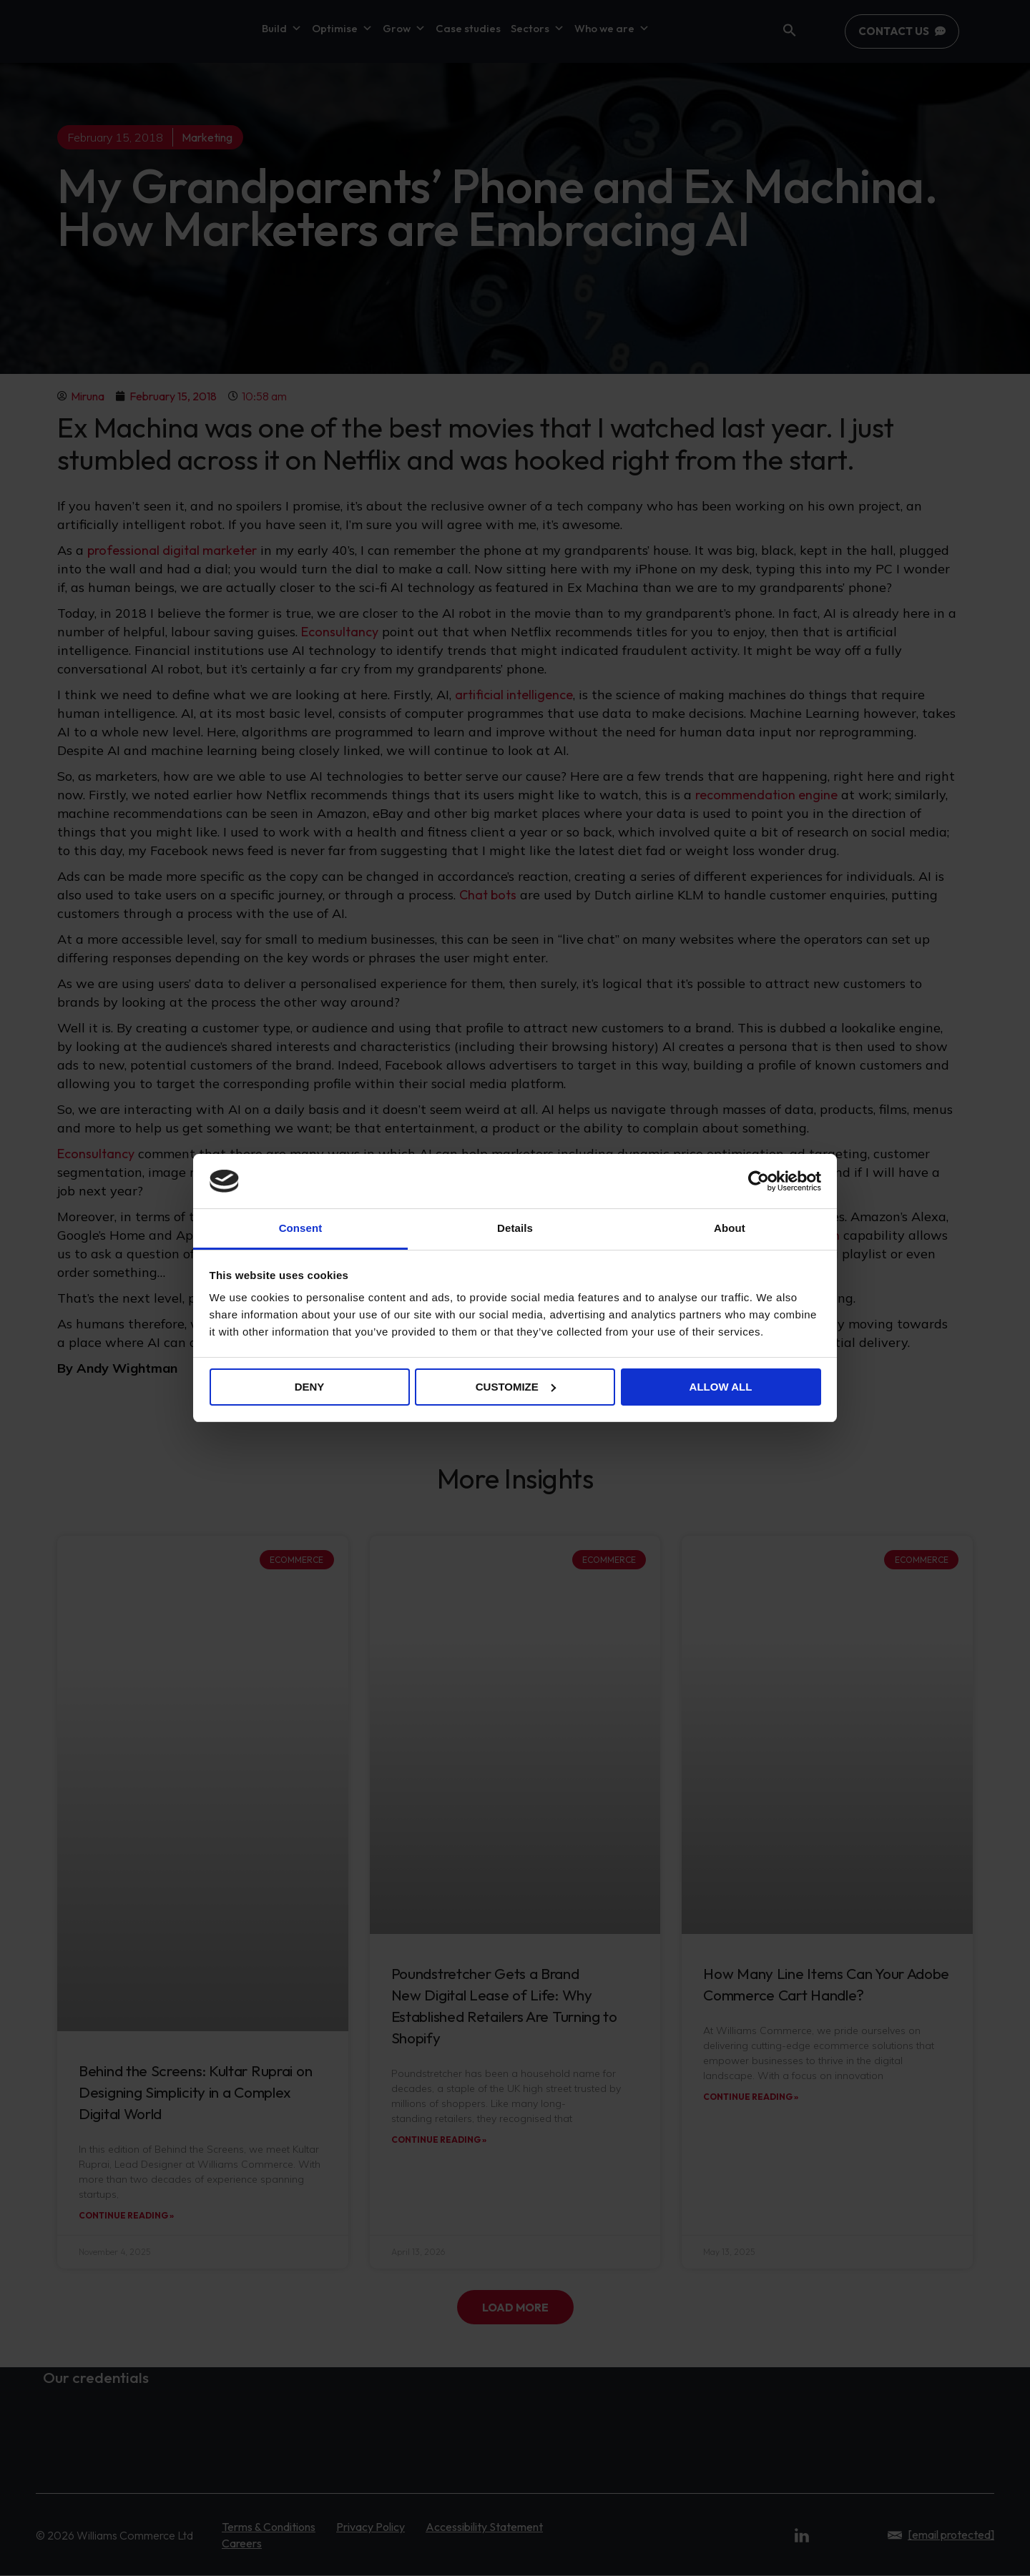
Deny (310, 1387)
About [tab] (729, 1228)
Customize (516, 1387)
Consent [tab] (301, 1228)
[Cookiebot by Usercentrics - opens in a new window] (758, 1181)
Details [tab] (515, 1228)
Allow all (721, 1387)
